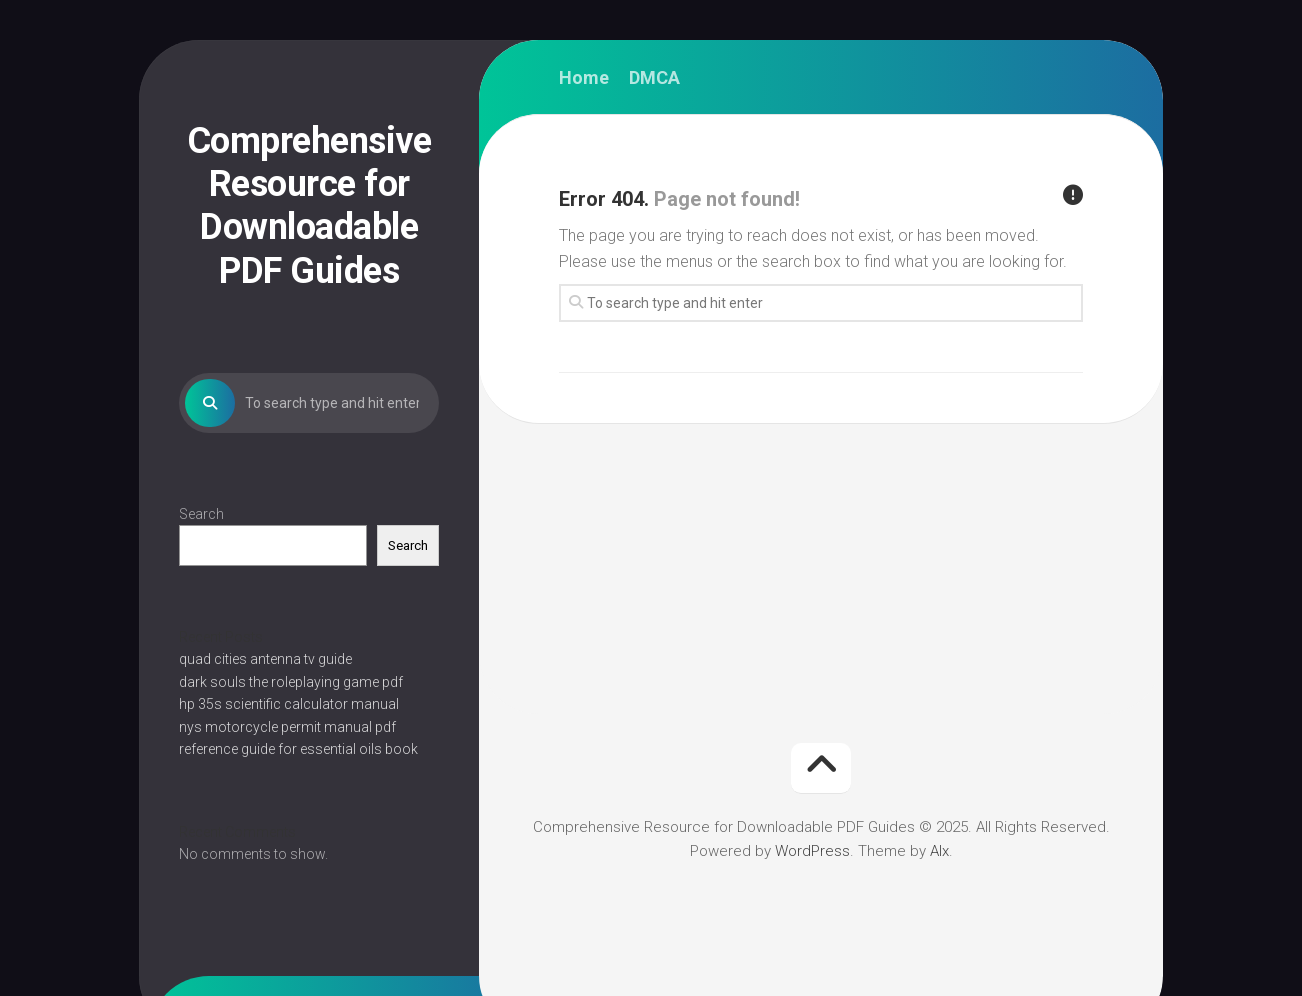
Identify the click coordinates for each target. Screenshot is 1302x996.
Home (584, 78)
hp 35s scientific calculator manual (289, 704)
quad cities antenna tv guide (265, 659)
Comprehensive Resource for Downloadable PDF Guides (309, 206)
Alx (939, 851)
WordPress (812, 851)
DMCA (654, 78)
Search (201, 514)
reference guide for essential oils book (298, 749)
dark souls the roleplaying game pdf (291, 682)
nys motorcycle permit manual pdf (287, 727)
